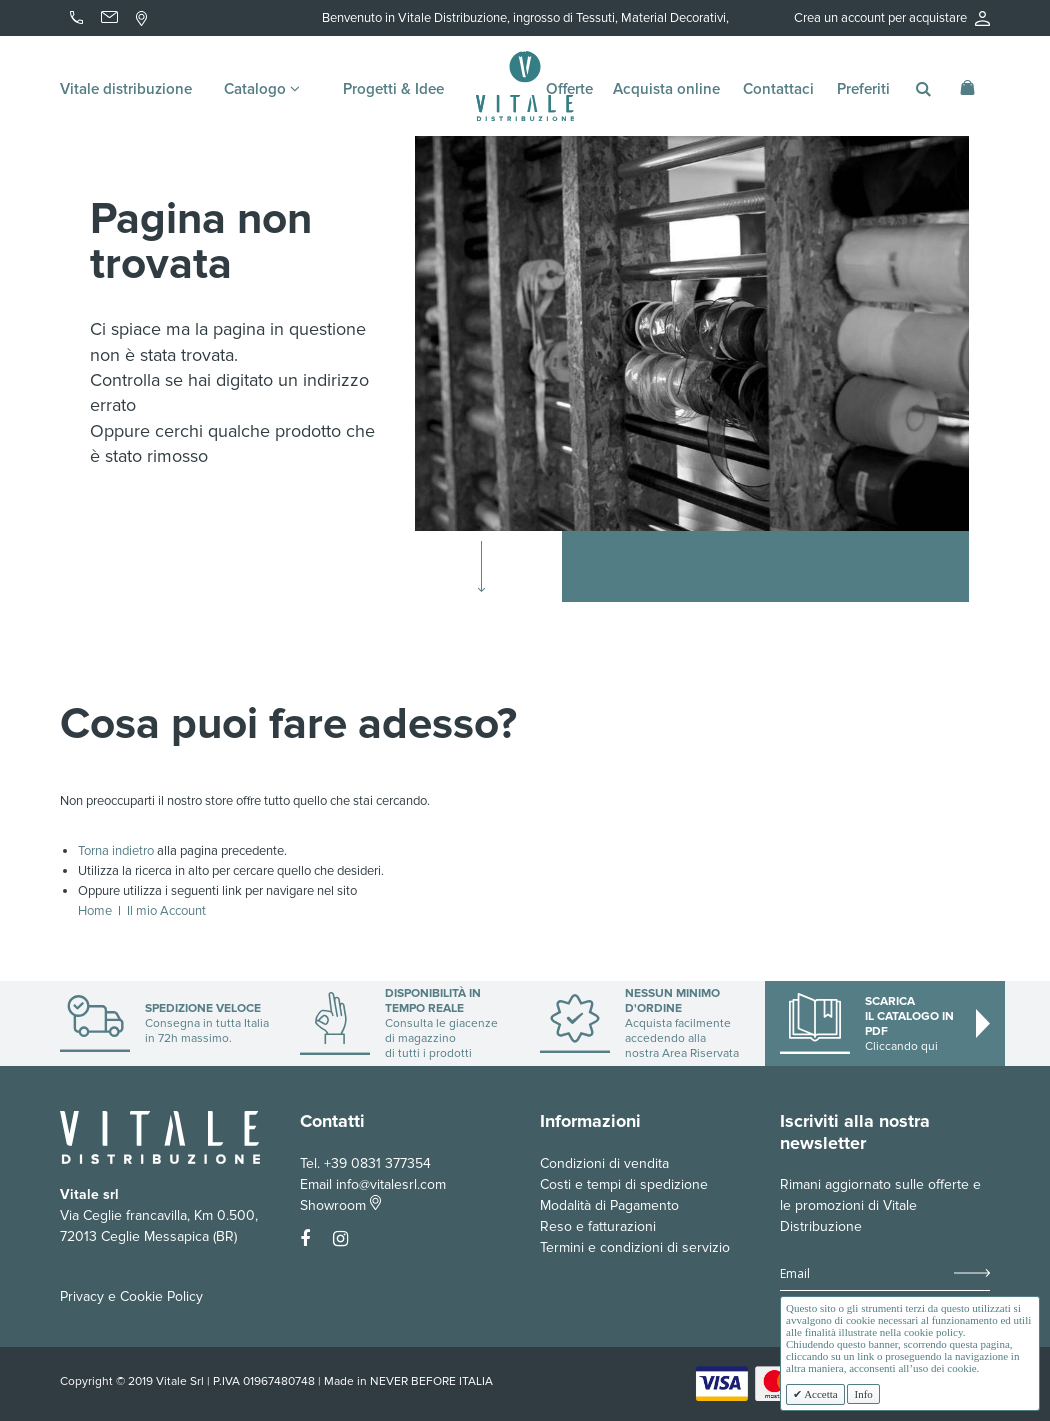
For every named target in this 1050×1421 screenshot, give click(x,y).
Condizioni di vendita (604, 1163)
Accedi (950, 48)
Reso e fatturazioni (598, 1226)
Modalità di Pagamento (609, 1205)
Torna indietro (116, 851)
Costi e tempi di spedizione (624, 1184)
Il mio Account (166, 911)
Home (95, 911)
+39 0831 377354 (377, 1163)
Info (863, 1394)
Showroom (340, 1205)
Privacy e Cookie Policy (131, 1296)
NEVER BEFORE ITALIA (431, 1381)
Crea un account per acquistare (892, 18)
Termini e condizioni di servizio (635, 1247)
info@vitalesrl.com (391, 1184)
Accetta (820, 1394)
